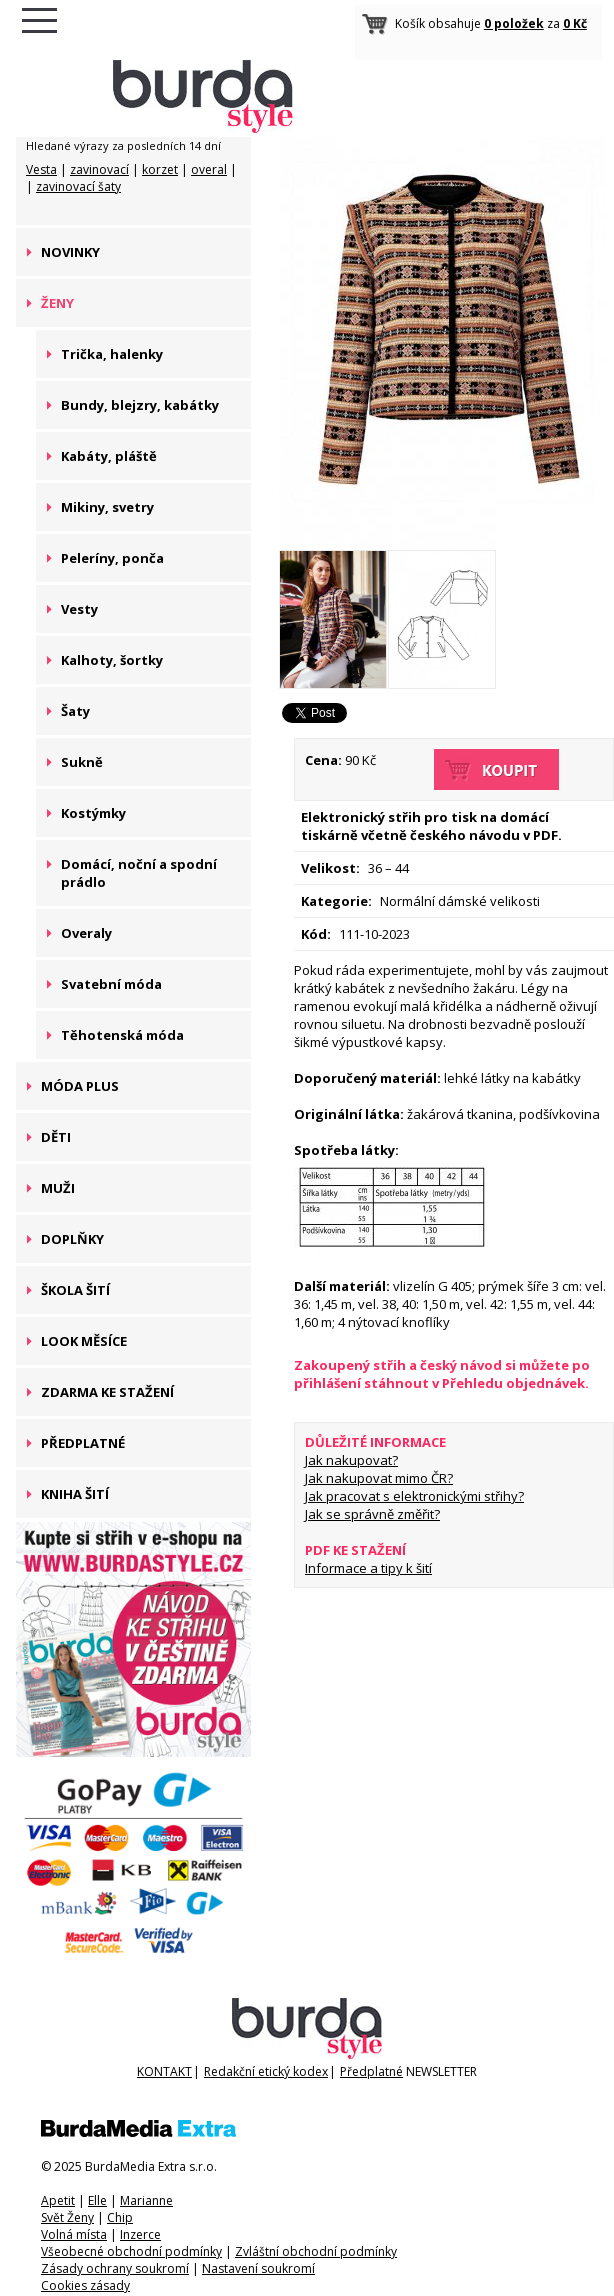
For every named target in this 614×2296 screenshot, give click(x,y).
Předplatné (371, 2071)
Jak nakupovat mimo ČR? (379, 1478)
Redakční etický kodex (266, 2071)
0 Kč (575, 23)
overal (209, 169)
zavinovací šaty (78, 186)
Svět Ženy (67, 2217)
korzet (160, 169)
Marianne (146, 2200)
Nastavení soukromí (258, 2268)
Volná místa (74, 2234)
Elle (97, 2200)
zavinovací (99, 169)
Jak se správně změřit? (372, 1514)
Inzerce (140, 2234)
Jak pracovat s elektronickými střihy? (414, 1496)
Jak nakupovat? (351, 1460)
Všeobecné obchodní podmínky (131, 2251)
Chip (120, 2217)
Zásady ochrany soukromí (115, 2268)
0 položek (514, 23)
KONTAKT (164, 2071)
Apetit (58, 2200)
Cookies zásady (85, 2285)
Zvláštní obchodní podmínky (316, 2251)
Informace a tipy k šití (368, 1568)
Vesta (41, 169)
